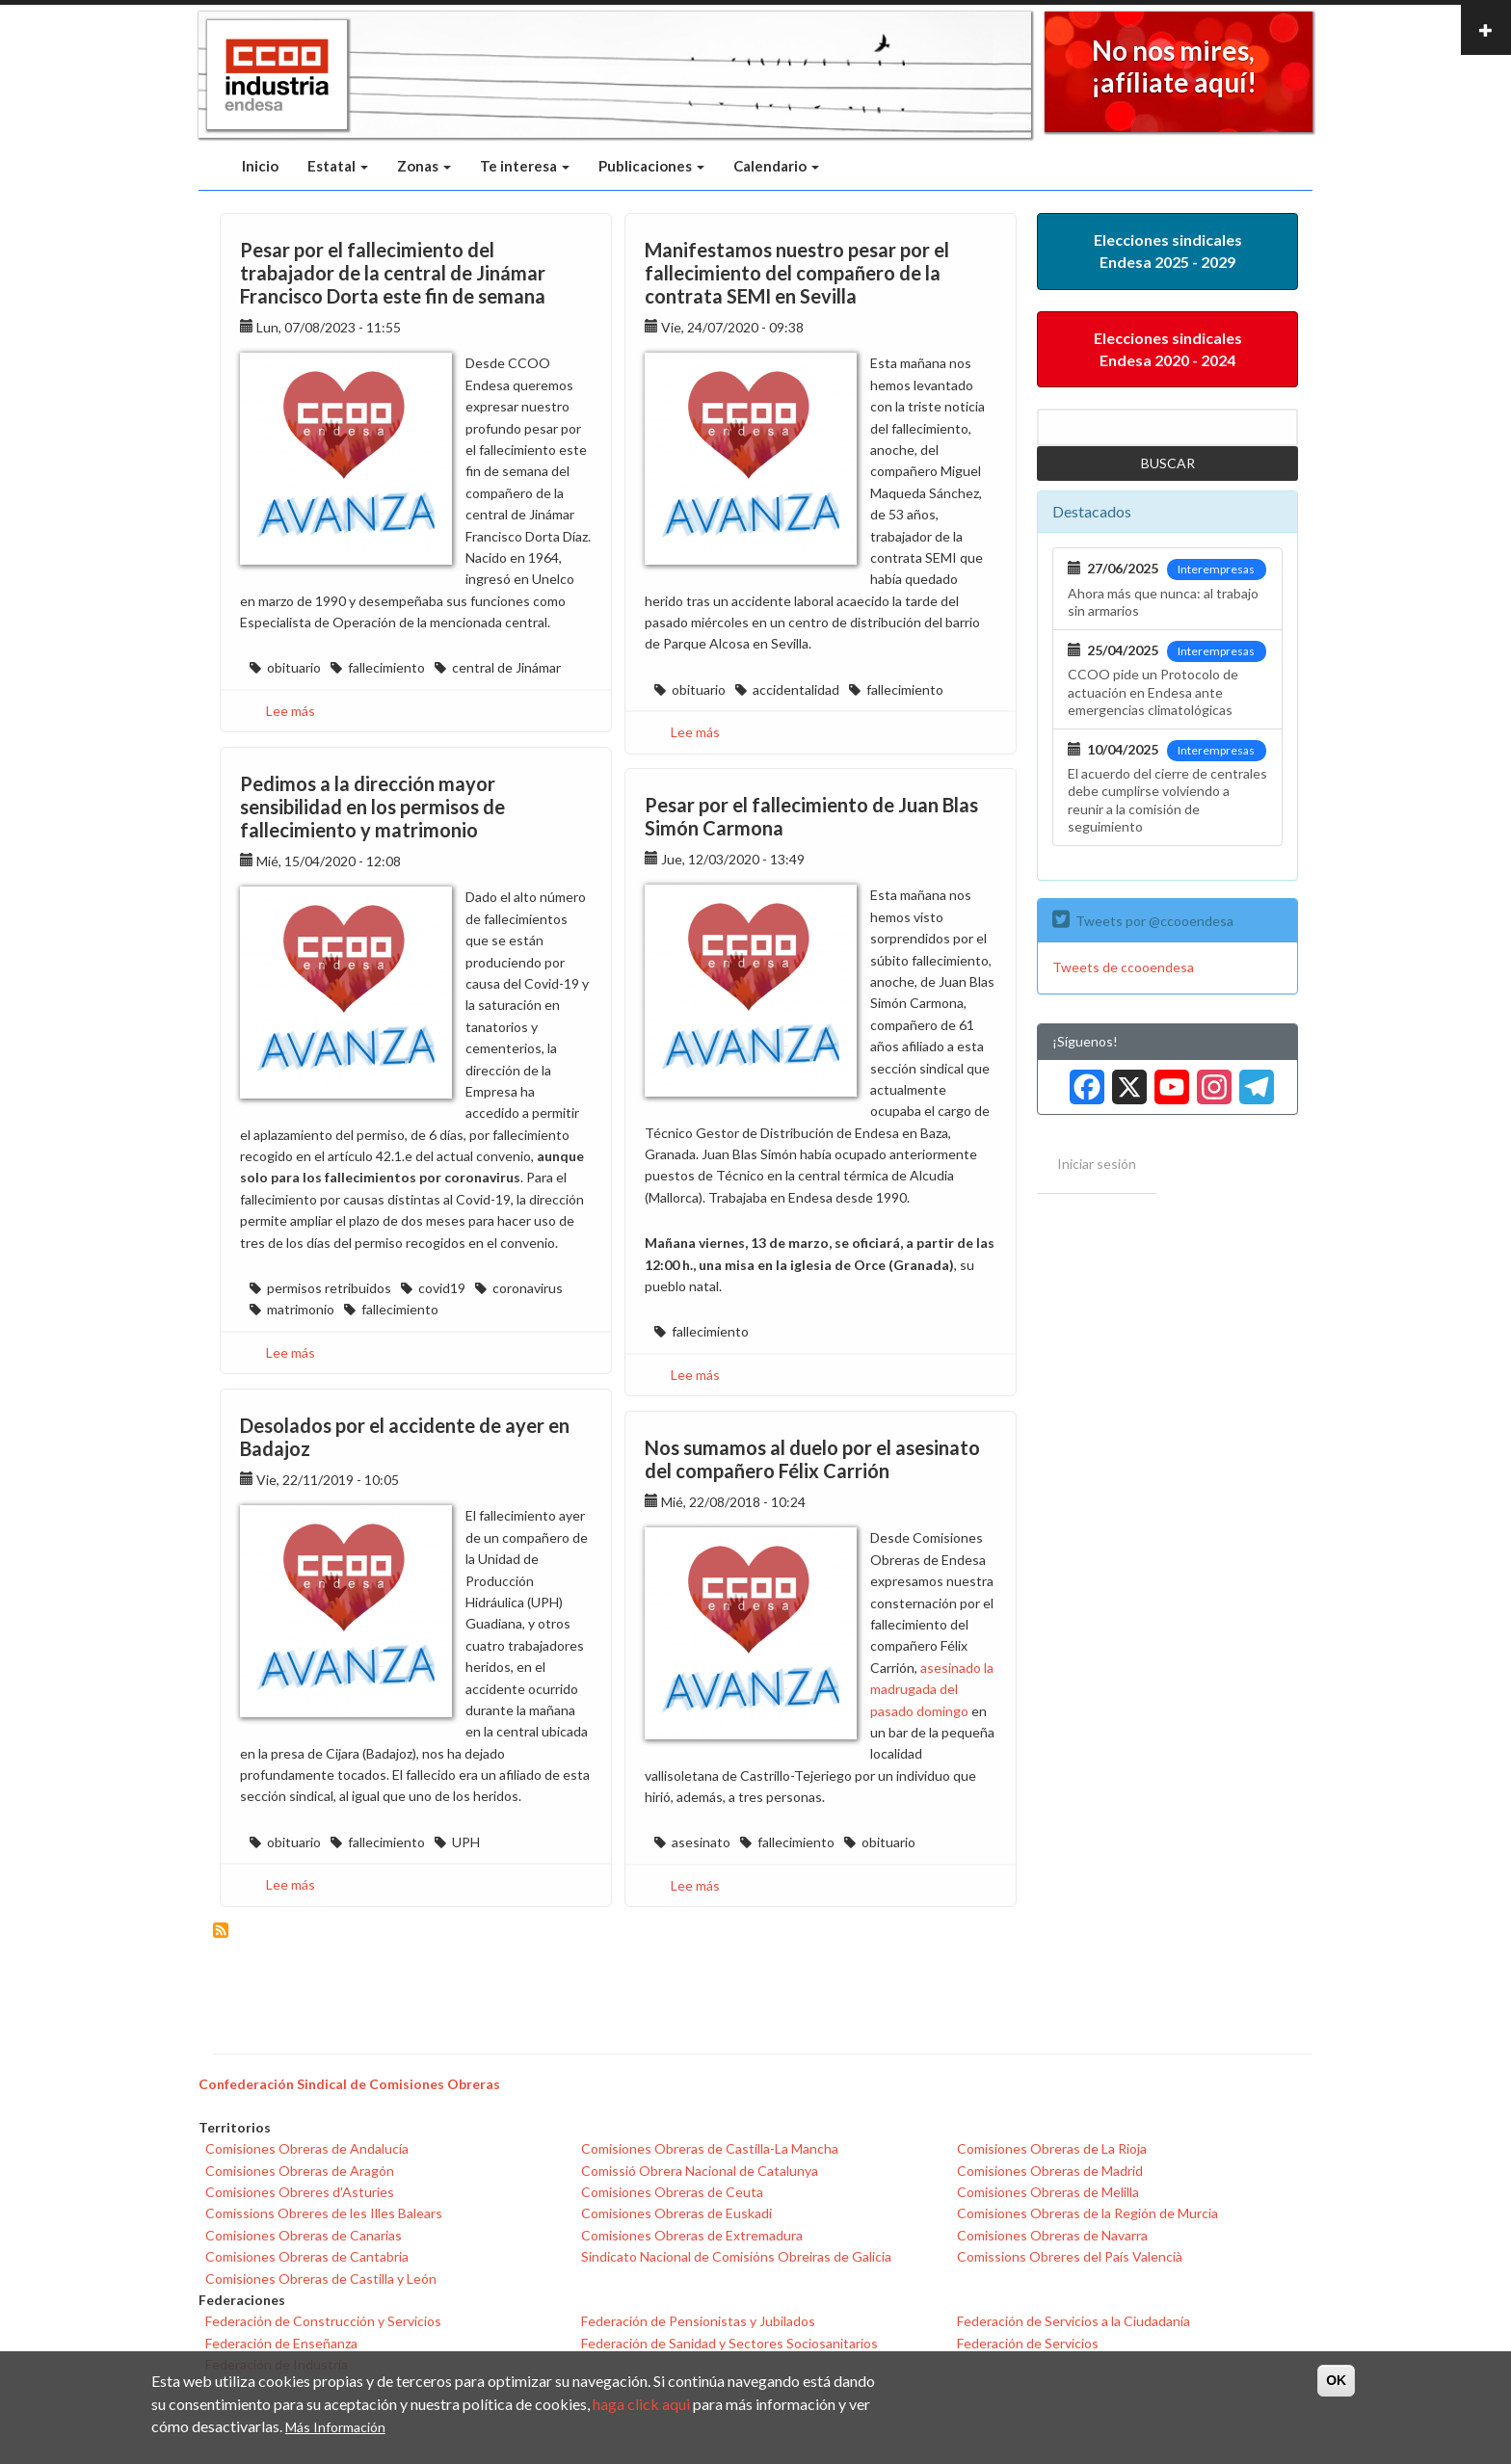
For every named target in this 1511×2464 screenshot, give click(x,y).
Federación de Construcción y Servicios (323, 2321)
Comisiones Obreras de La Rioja (1052, 2148)
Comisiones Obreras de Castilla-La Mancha (709, 2148)
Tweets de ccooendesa (1123, 967)
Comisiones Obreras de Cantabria (307, 2256)
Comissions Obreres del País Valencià (1069, 2256)
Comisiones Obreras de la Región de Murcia (1087, 2213)
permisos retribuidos (329, 1288)
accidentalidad (796, 689)
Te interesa (525, 165)
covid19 (441, 1288)
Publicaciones (651, 165)
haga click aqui (641, 2404)
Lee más (290, 710)
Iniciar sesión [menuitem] (1096, 1163)
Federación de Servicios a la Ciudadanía (1073, 2321)
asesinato (701, 1842)
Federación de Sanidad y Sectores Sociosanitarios (729, 2343)
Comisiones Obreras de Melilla (1048, 2192)
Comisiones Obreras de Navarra (1052, 2235)
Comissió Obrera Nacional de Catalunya (699, 2170)
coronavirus (527, 1288)
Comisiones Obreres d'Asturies (299, 2192)
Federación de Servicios (1028, 2343)
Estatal (337, 165)
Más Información (335, 2427)
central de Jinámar (506, 667)
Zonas (424, 165)
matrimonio (300, 1309)
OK (1336, 2380)
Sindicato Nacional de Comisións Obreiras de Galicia (736, 2256)
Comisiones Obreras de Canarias (303, 2235)
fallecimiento (386, 667)
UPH (466, 1842)
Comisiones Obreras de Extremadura (692, 2235)
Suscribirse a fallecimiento (220, 1930)
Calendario (776, 165)
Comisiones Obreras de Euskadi (676, 2213)
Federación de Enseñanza (281, 2343)
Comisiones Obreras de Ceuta (672, 2192)
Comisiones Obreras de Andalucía (307, 2148)
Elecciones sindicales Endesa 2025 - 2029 (1168, 250)
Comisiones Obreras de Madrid (1050, 2170)
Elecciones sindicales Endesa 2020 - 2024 (1168, 349)
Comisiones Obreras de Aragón (299, 2170)
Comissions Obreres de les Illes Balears (323, 2213)
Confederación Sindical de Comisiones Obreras (349, 2084)
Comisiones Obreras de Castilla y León (321, 2278)
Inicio (260, 165)
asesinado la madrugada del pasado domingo (932, 1689)
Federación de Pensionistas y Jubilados (698, 2321)
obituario (294, 667)
